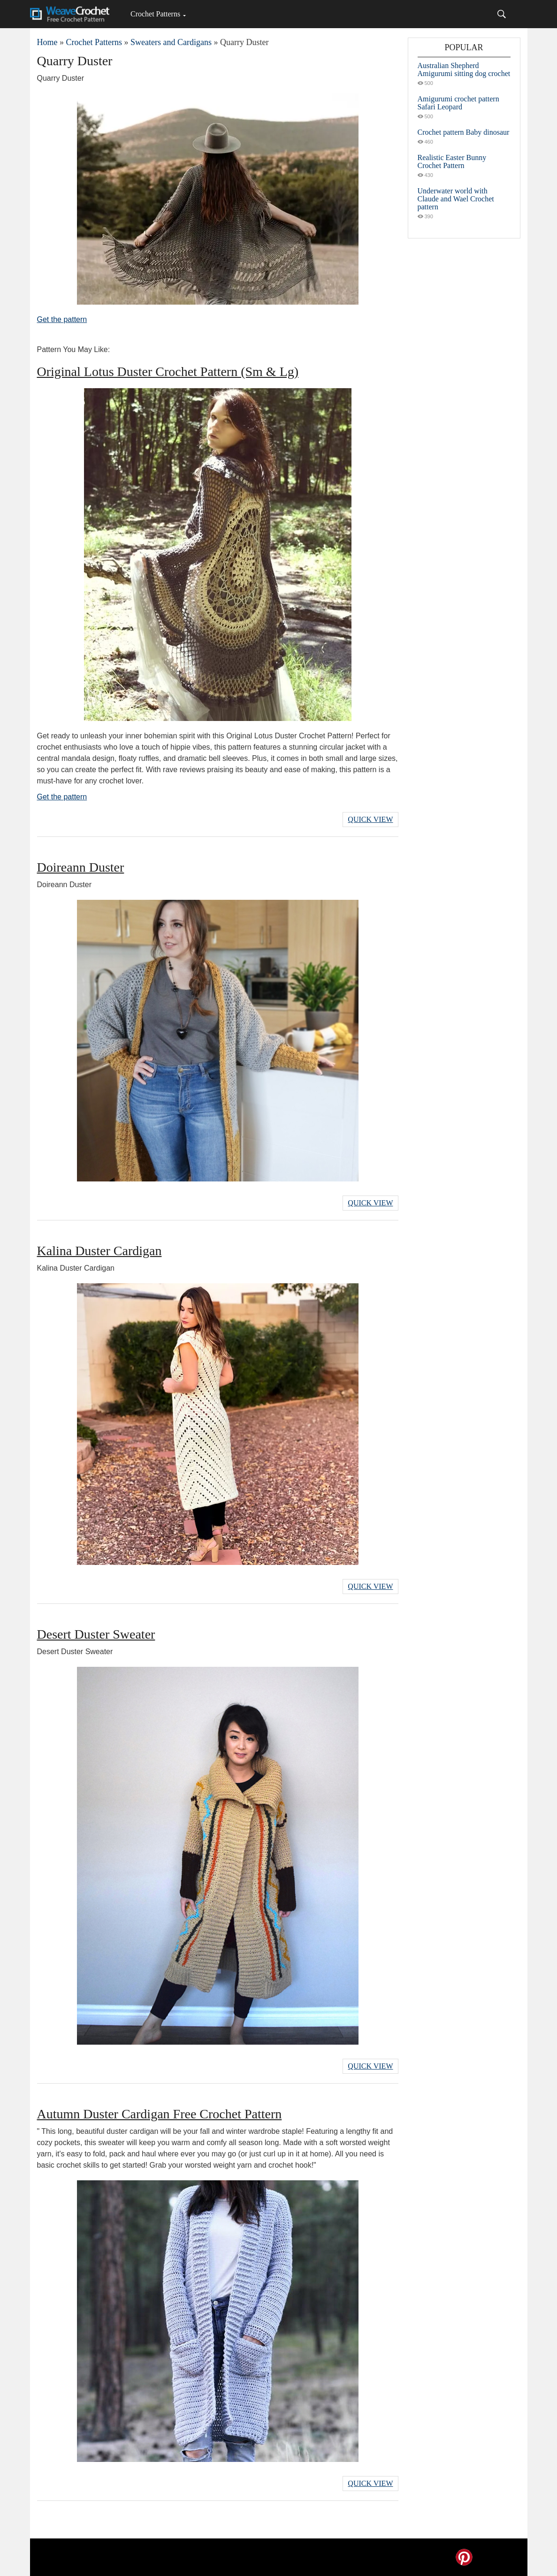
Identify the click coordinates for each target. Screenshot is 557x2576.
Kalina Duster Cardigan (99, 1250)
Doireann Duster (80, 867)
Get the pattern (62, 319)
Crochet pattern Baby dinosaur (464, 132)
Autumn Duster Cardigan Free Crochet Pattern (159, 2114)
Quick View (370, 819)
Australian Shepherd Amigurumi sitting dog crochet (464, 69)
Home (47, 42)
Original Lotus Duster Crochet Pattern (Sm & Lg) (168, 371)
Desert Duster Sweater (96, 1634)
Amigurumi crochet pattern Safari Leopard (458, 103)
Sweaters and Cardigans (171, 42)
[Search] (502, 14)
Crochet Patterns (155, 14)
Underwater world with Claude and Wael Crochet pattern (456, 199)
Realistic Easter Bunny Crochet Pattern (452, 161)
